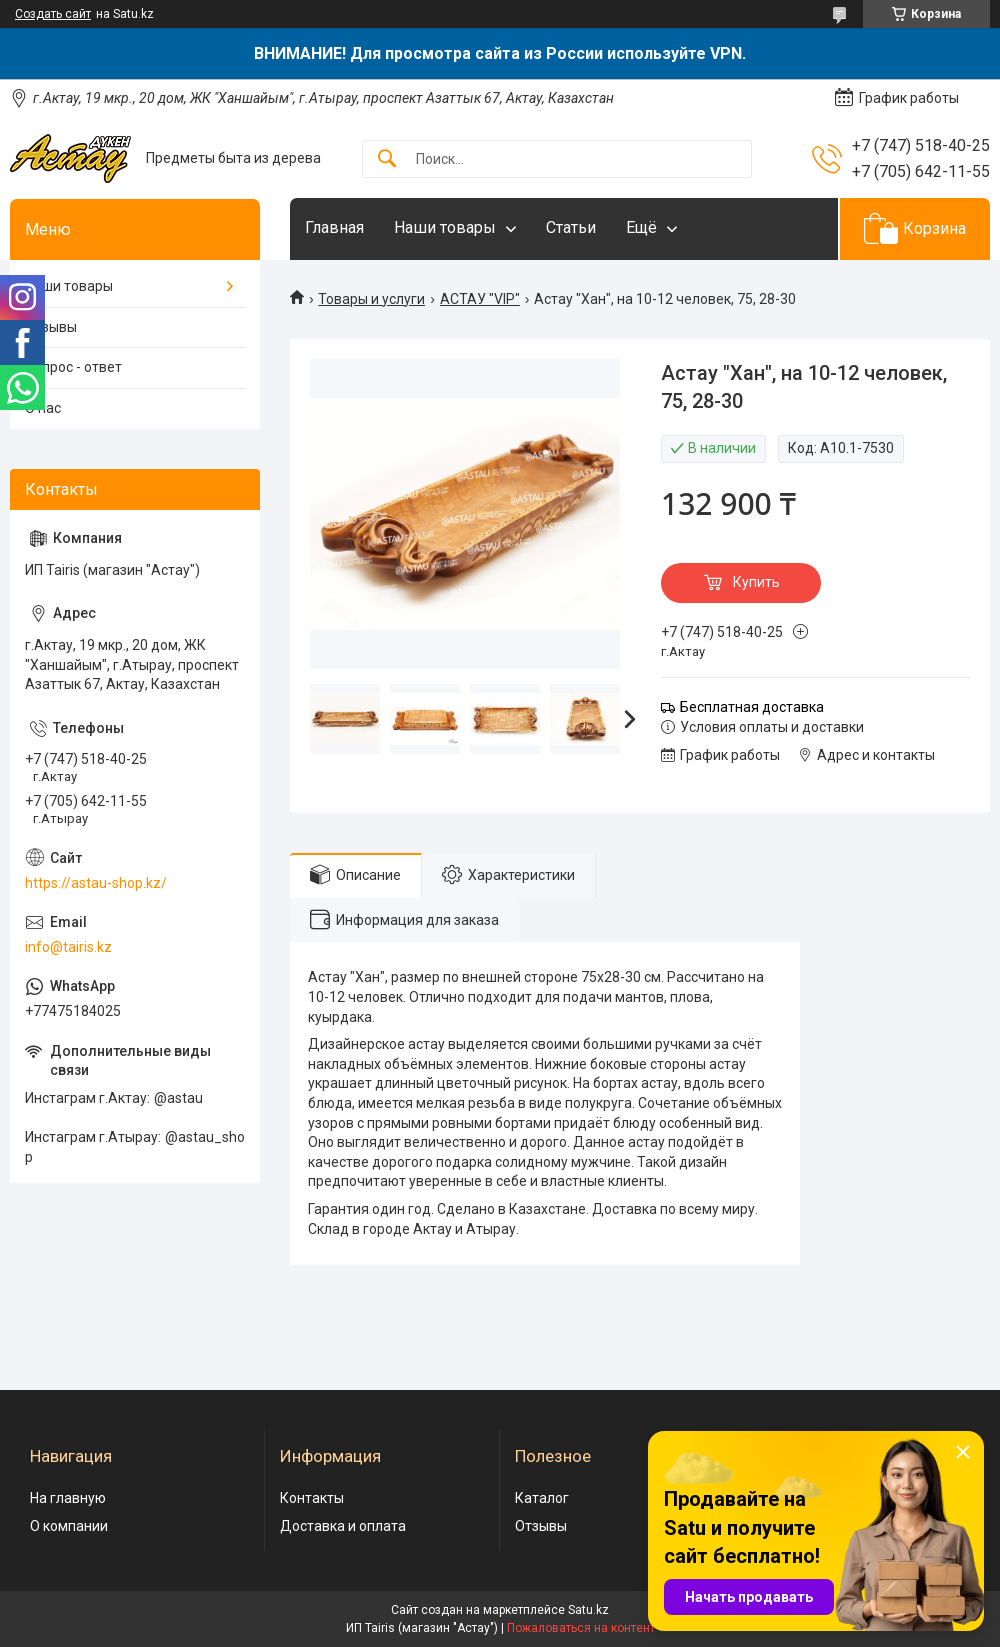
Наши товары (445, 227)
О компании (69, 1526)
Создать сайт (53, 14)
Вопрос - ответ (73, 367)
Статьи (571, 227)
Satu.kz (588, 1610)
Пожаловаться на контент (581, 1628)
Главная (334, 227)
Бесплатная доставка (752, 707)
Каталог (542, 1498)
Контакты (312, 1498)
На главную (68, 1498)
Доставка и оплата (343, 1526)
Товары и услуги (371, 299)
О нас (43, 408)
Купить (756, 582)
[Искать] (387, 159)
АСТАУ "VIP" (480, 299)
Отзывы (51, 327)
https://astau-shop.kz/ (96, 883)
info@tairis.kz (68, 947)
